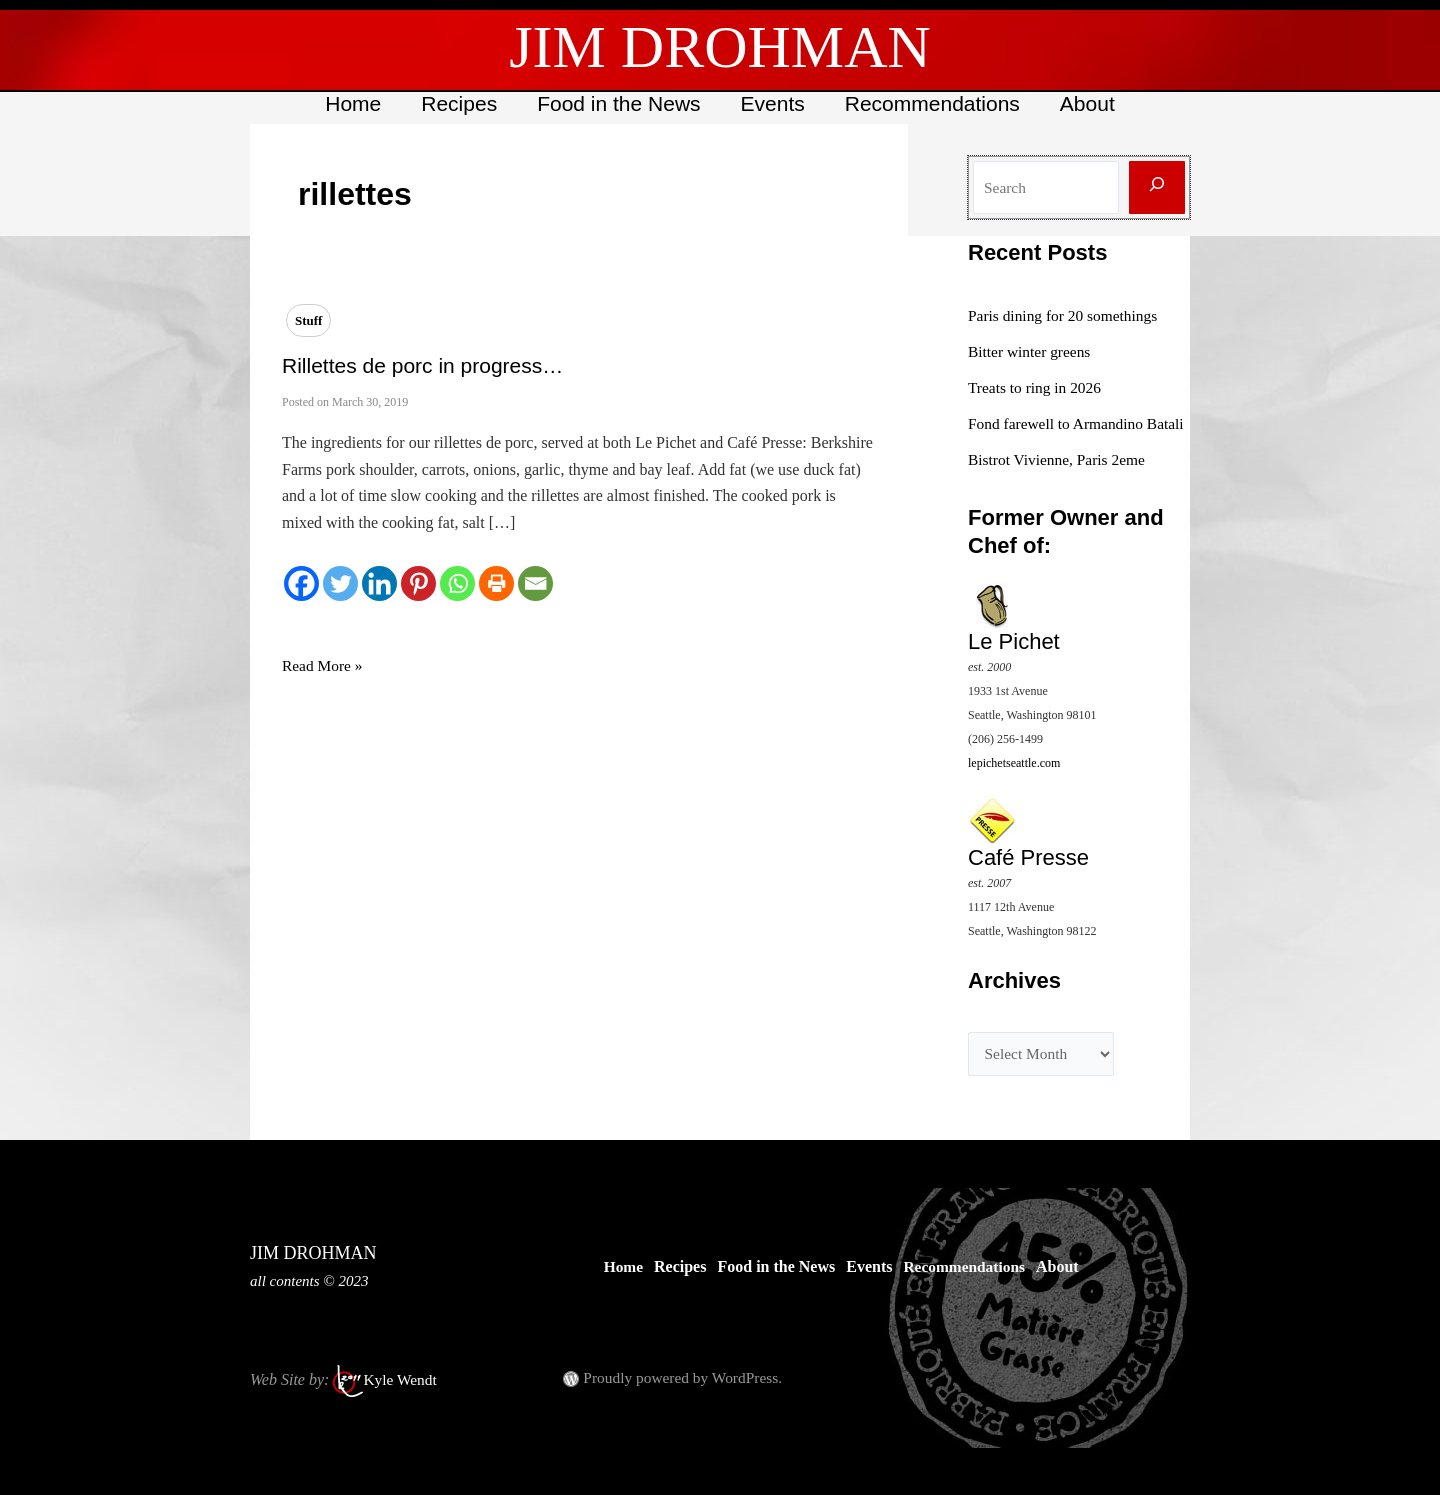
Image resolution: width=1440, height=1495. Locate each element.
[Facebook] (301, 583)
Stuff (308, 320)
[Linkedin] (379, 583)
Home (348, 103)
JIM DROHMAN (720, 47)
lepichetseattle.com (1014, 787)
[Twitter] (340, 583)
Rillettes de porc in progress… (422, 365)
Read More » (324, 666)
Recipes (456, 103)
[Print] (496, 583)
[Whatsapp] (457, 583)
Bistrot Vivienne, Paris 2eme (1060, 483)
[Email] (535, 583)
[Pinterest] (418, 583)
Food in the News (617, 103)
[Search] (1157, 187)
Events (774, 103)
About (1092, 103)
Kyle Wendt (401, 1379)
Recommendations (935, 103)
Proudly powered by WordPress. (686, 1377)
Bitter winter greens (1031, 351)
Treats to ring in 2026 (1037, 387)
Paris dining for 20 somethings (1066, 315)
